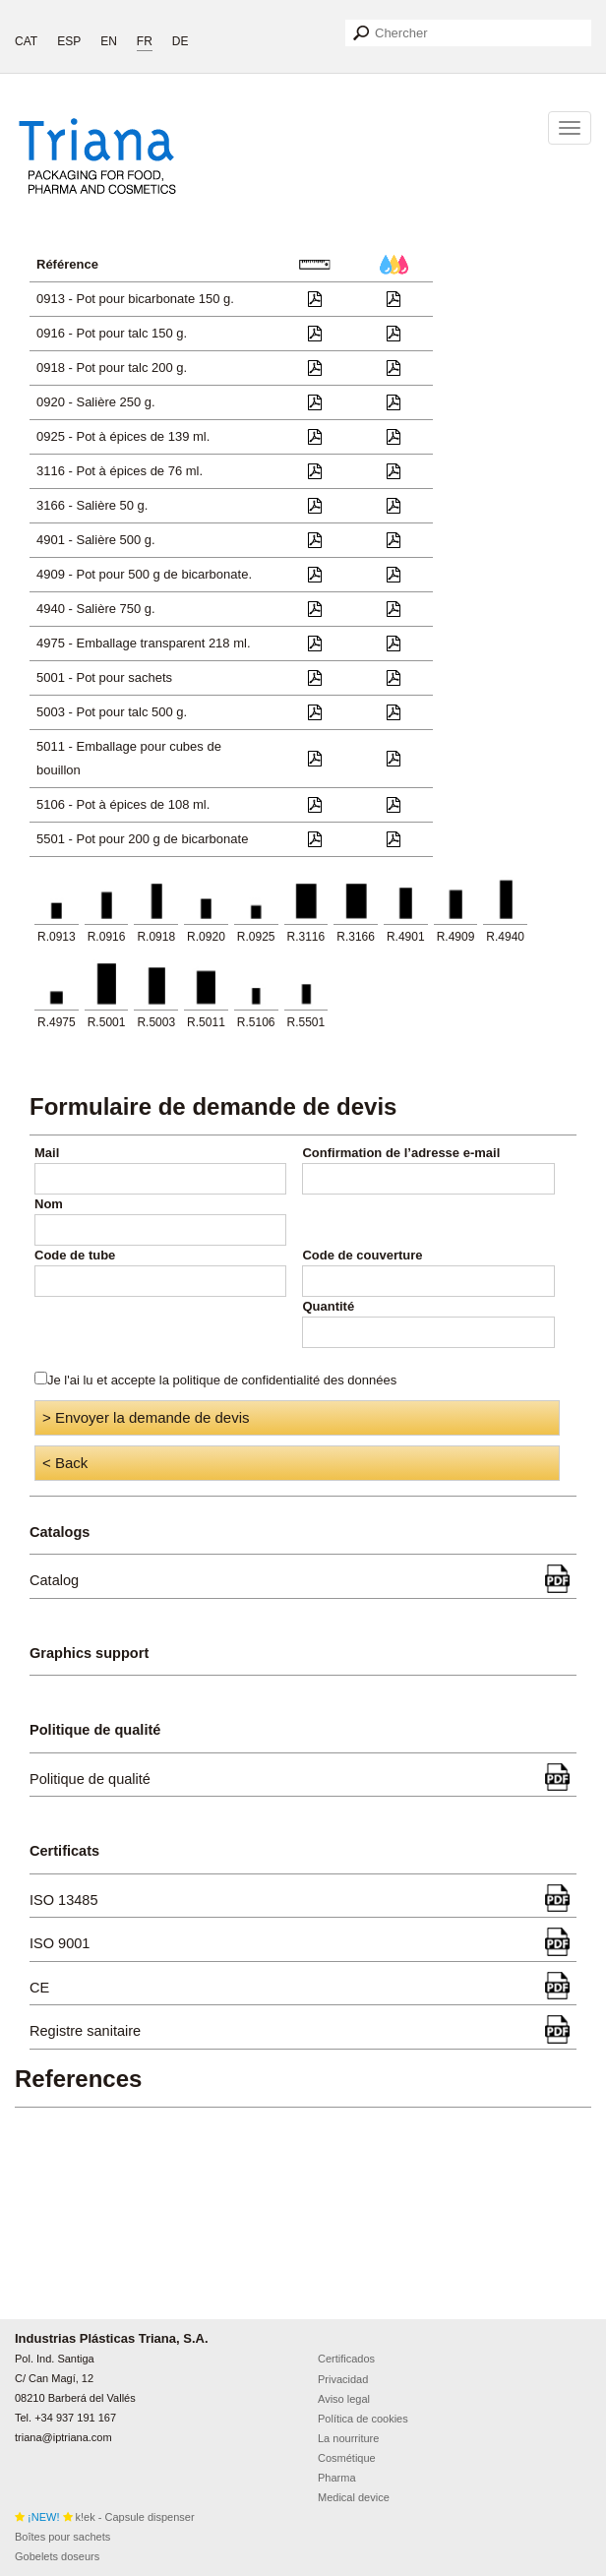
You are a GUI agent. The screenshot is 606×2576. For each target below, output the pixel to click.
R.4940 (505, 937)
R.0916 (107, 937)
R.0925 (256, 937)
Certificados (346, 2358)
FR (144, 41)
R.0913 (56, 937)
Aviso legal (344, 2399)
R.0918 (156, 937)
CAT (26, 41)
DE (180, 41)
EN (108, 41)
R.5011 (206, 1022)
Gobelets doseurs (57, 2556)
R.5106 (256, 1022)
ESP (69, 41)
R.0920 (206, 937)
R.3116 (306, 937)
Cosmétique (347, 2458)
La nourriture (348, 2438)
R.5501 (306, 1022)
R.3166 (355, 937)
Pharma (337, 2478)
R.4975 (56, 1022)
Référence (67, 264)
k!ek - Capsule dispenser (105, 2517)
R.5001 (107, 1022)
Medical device (354, 2497)
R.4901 (406, 937)
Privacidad (343, 2379)
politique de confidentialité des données (285, 1380)
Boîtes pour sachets (62, 2537)
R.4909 (456, 937)
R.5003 (156, 1022)
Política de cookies (363, 2418)
